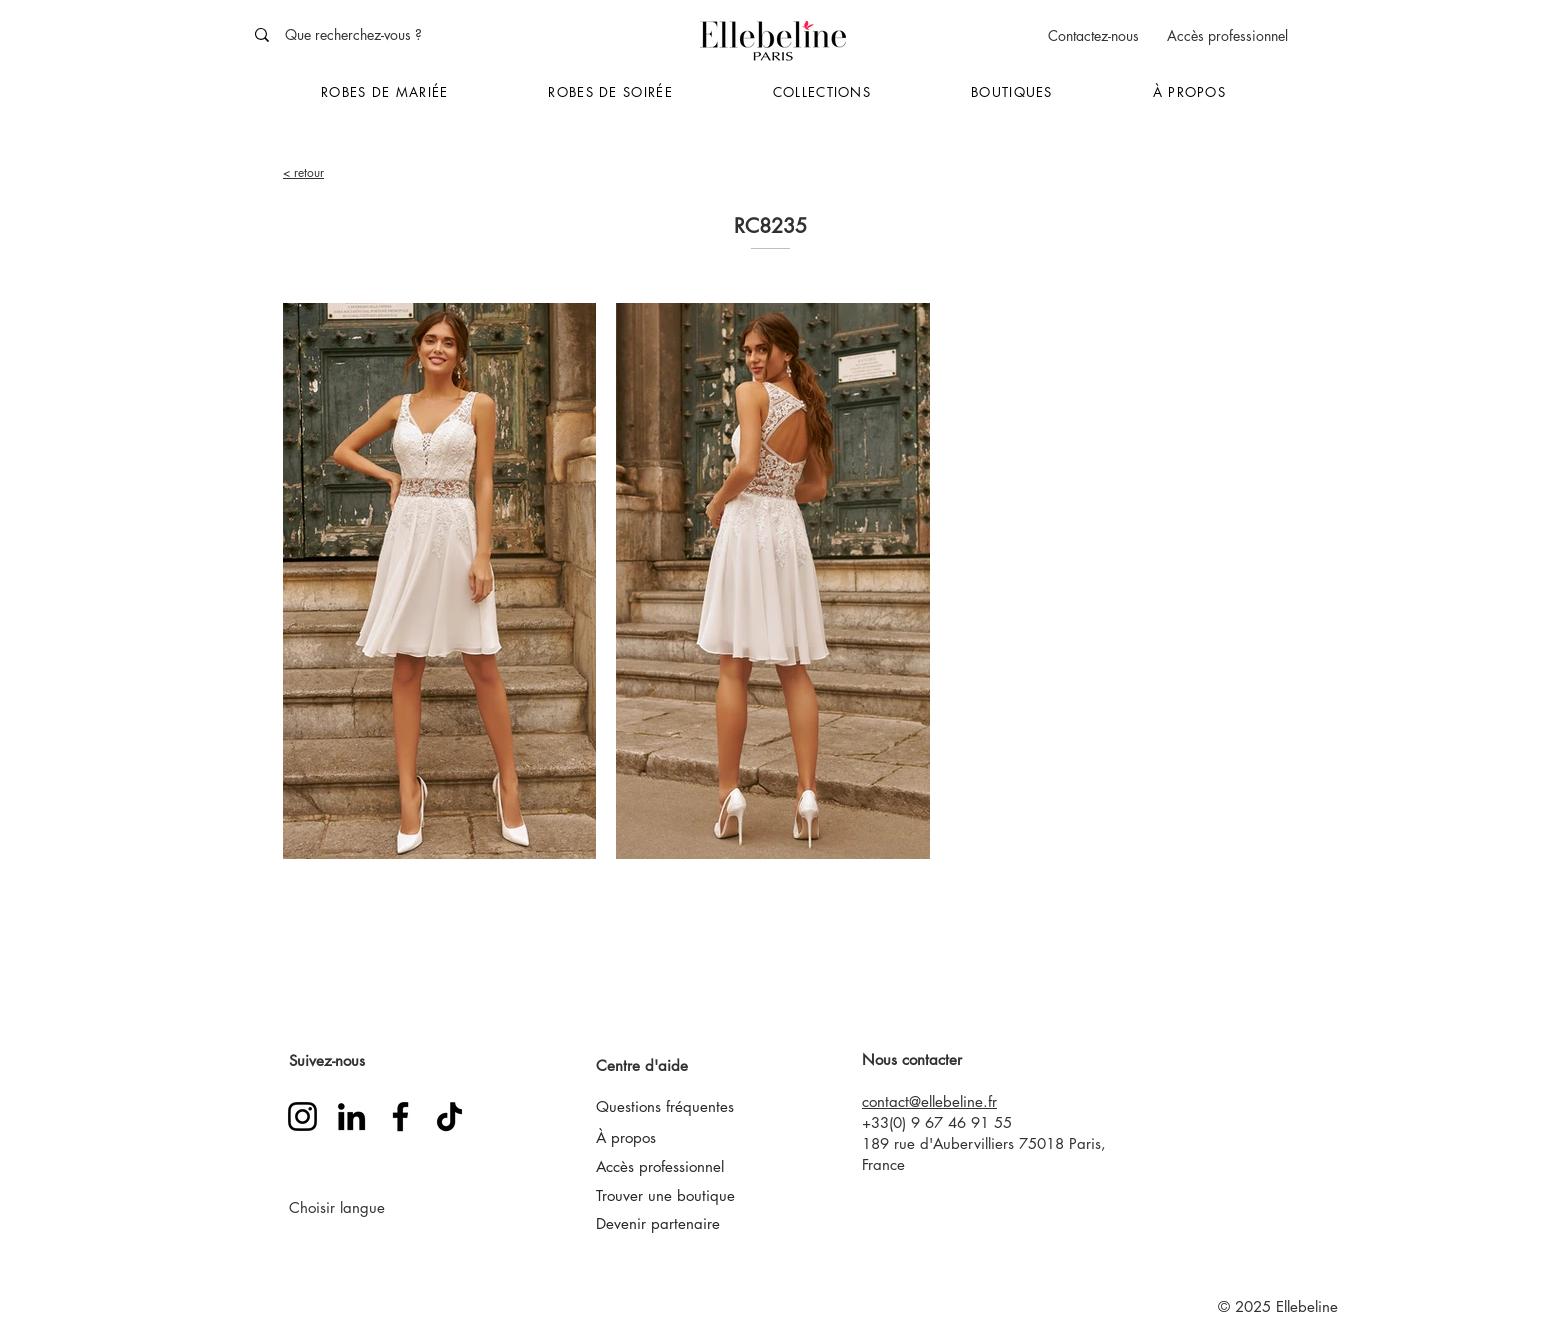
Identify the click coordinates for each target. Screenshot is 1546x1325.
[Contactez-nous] (1093, 36)
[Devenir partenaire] (678, 1223)
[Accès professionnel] (1227, 36)
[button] (384, 93)
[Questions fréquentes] (689, 1107)
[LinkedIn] (351, 1116)
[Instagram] (302, 1116)
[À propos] (641, 1137)
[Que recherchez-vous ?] (393, 35)
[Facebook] (400, 1116)
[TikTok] (449, 1116)
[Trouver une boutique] (681, 1195)
